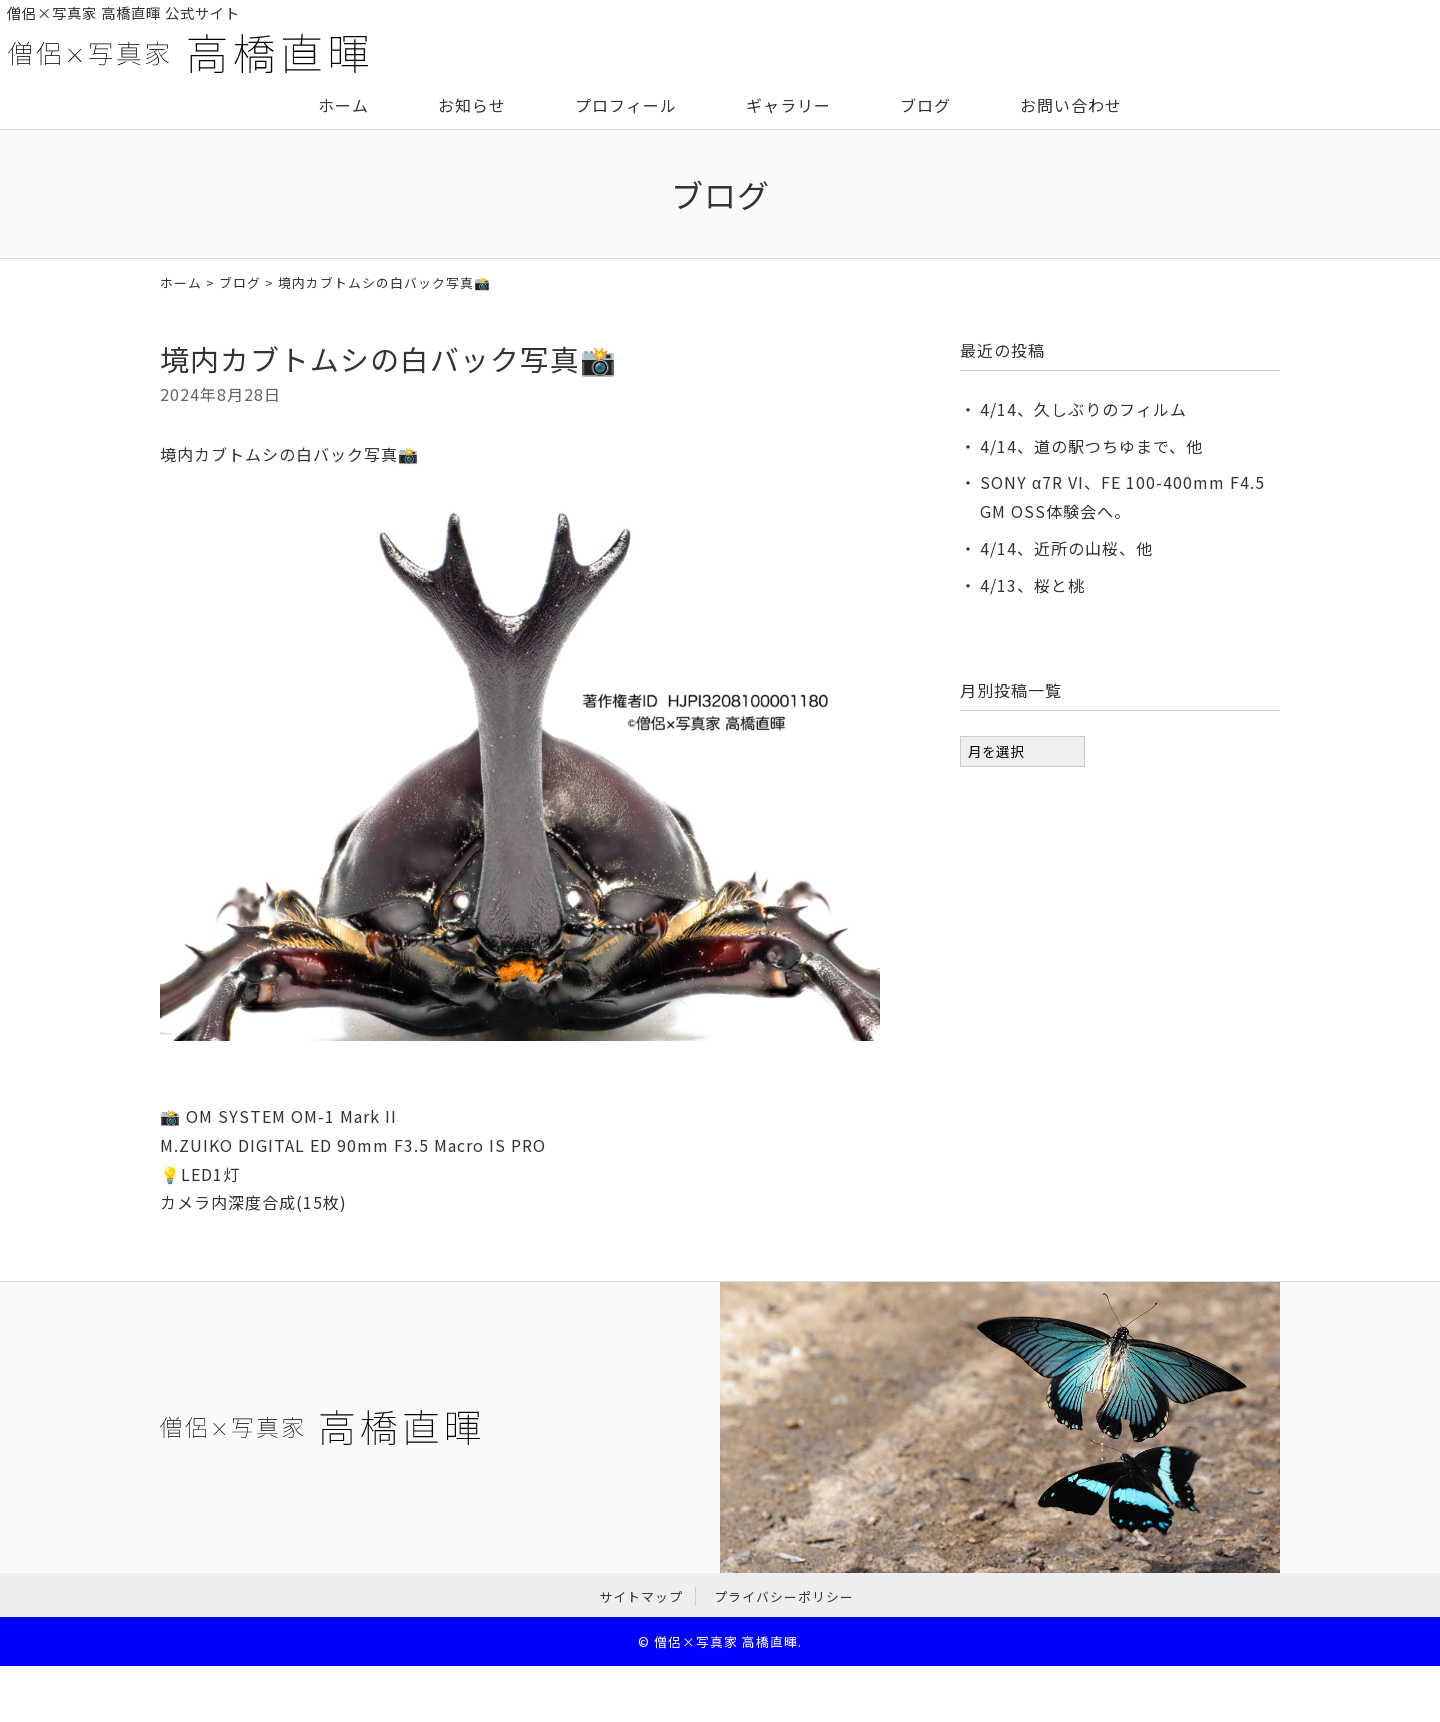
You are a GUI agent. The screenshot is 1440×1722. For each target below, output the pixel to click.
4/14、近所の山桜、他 (1066, 548)
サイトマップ (641, 1596)
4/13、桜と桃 (1032, 585)
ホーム (343, 105)
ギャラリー (788, 105)
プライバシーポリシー (784, 1596)
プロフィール (626, 105)
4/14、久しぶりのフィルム (1083, 409)
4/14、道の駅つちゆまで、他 (1091, 446)
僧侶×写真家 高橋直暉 (726, 1641)
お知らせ (472, 105)
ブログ (925, 105)
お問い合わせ (1071, 105)
